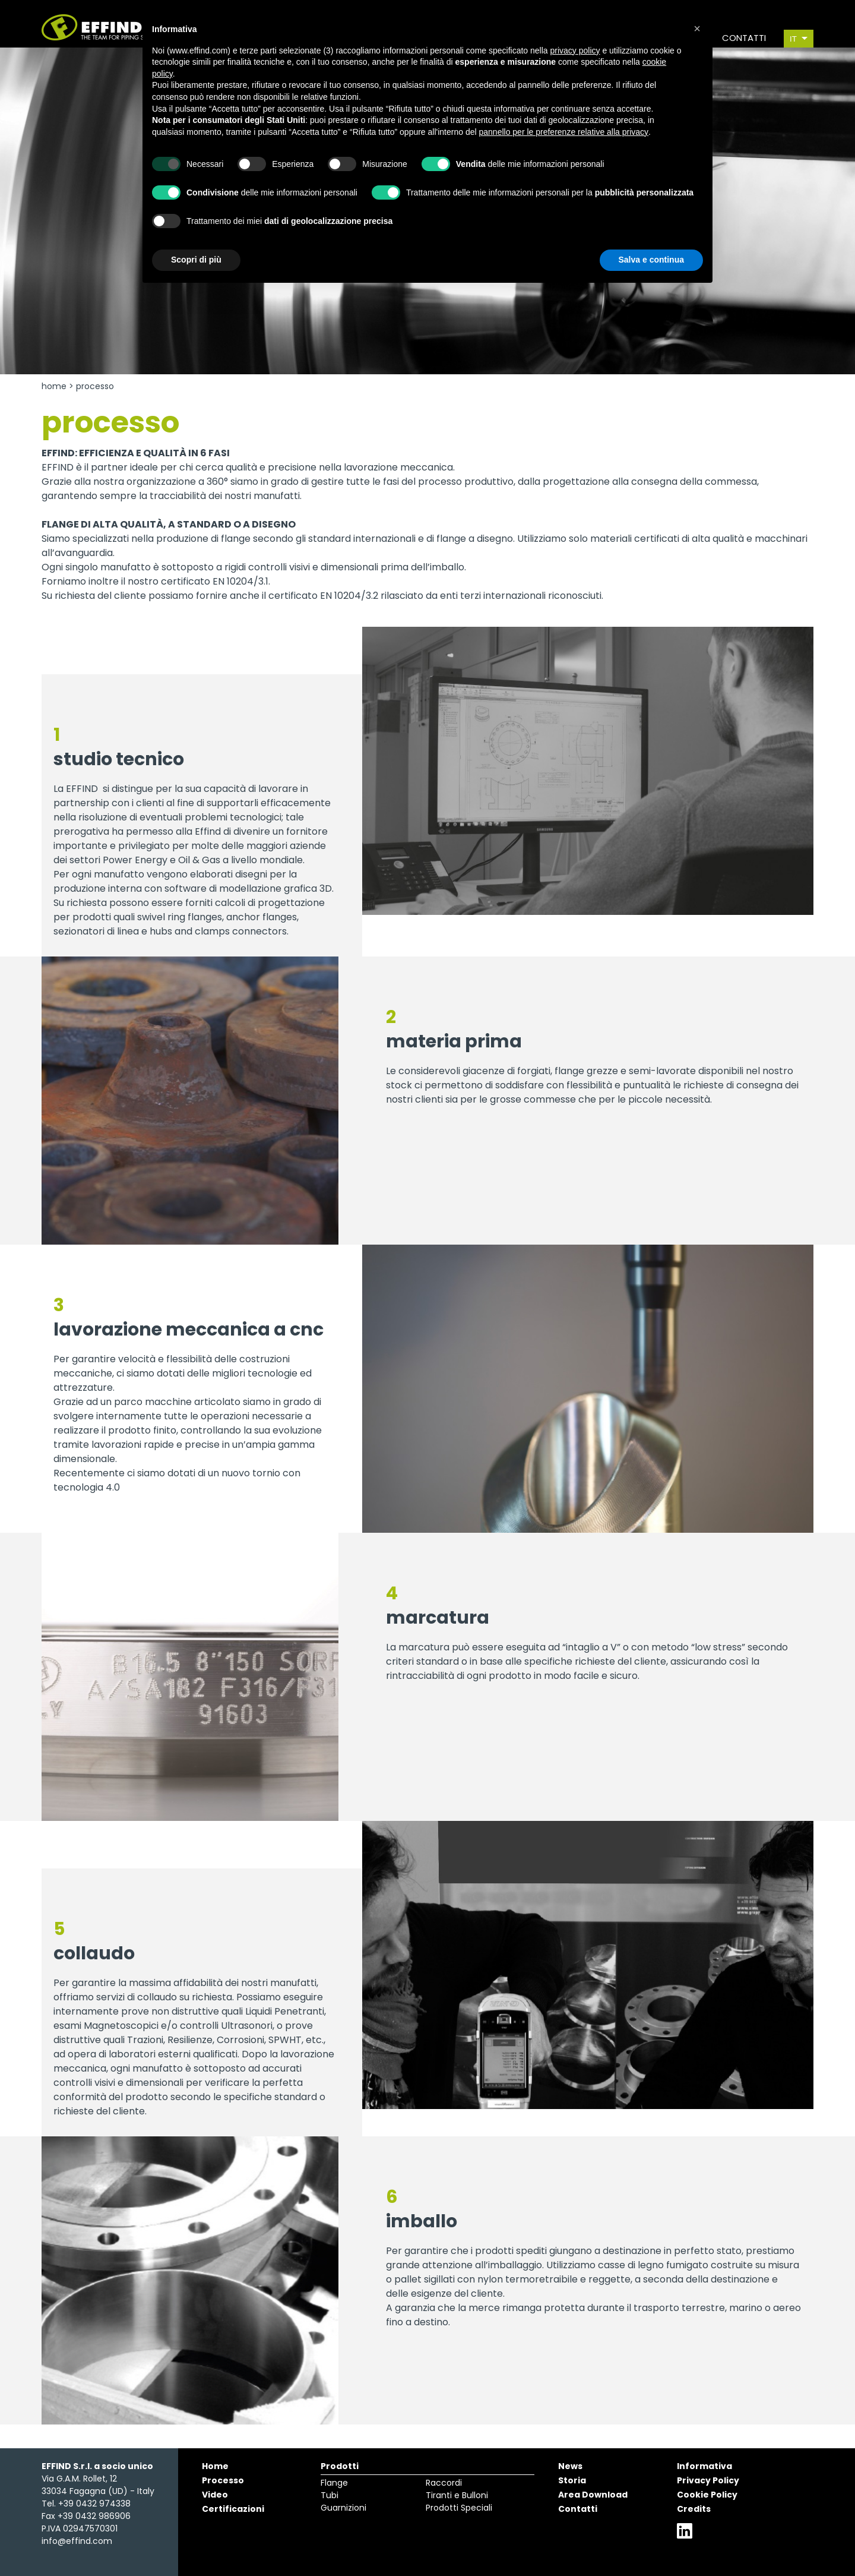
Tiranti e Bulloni (457, 2495)
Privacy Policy (708, 2480)
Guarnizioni (343, 2508)
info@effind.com (77, 2541)
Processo (223, 2480)
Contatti (577, 2509)
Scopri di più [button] (196, 259)
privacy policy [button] (575, 50)
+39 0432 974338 (94, 2503)
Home (54, 386)
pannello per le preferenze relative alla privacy (564, 132)
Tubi (329, 2495)
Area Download (593, 2495)
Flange (334, 2483)
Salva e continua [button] (651, 259)
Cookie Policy (707, 2495)
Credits (694, 2509)
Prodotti (340, 2466)
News (570, 2466)
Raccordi (444, 2483)
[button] (697, 28)
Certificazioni (233, 2509)
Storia (572, 2480)
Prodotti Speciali (459, 2508)
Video (215, 2495)
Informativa (704, 2466)
